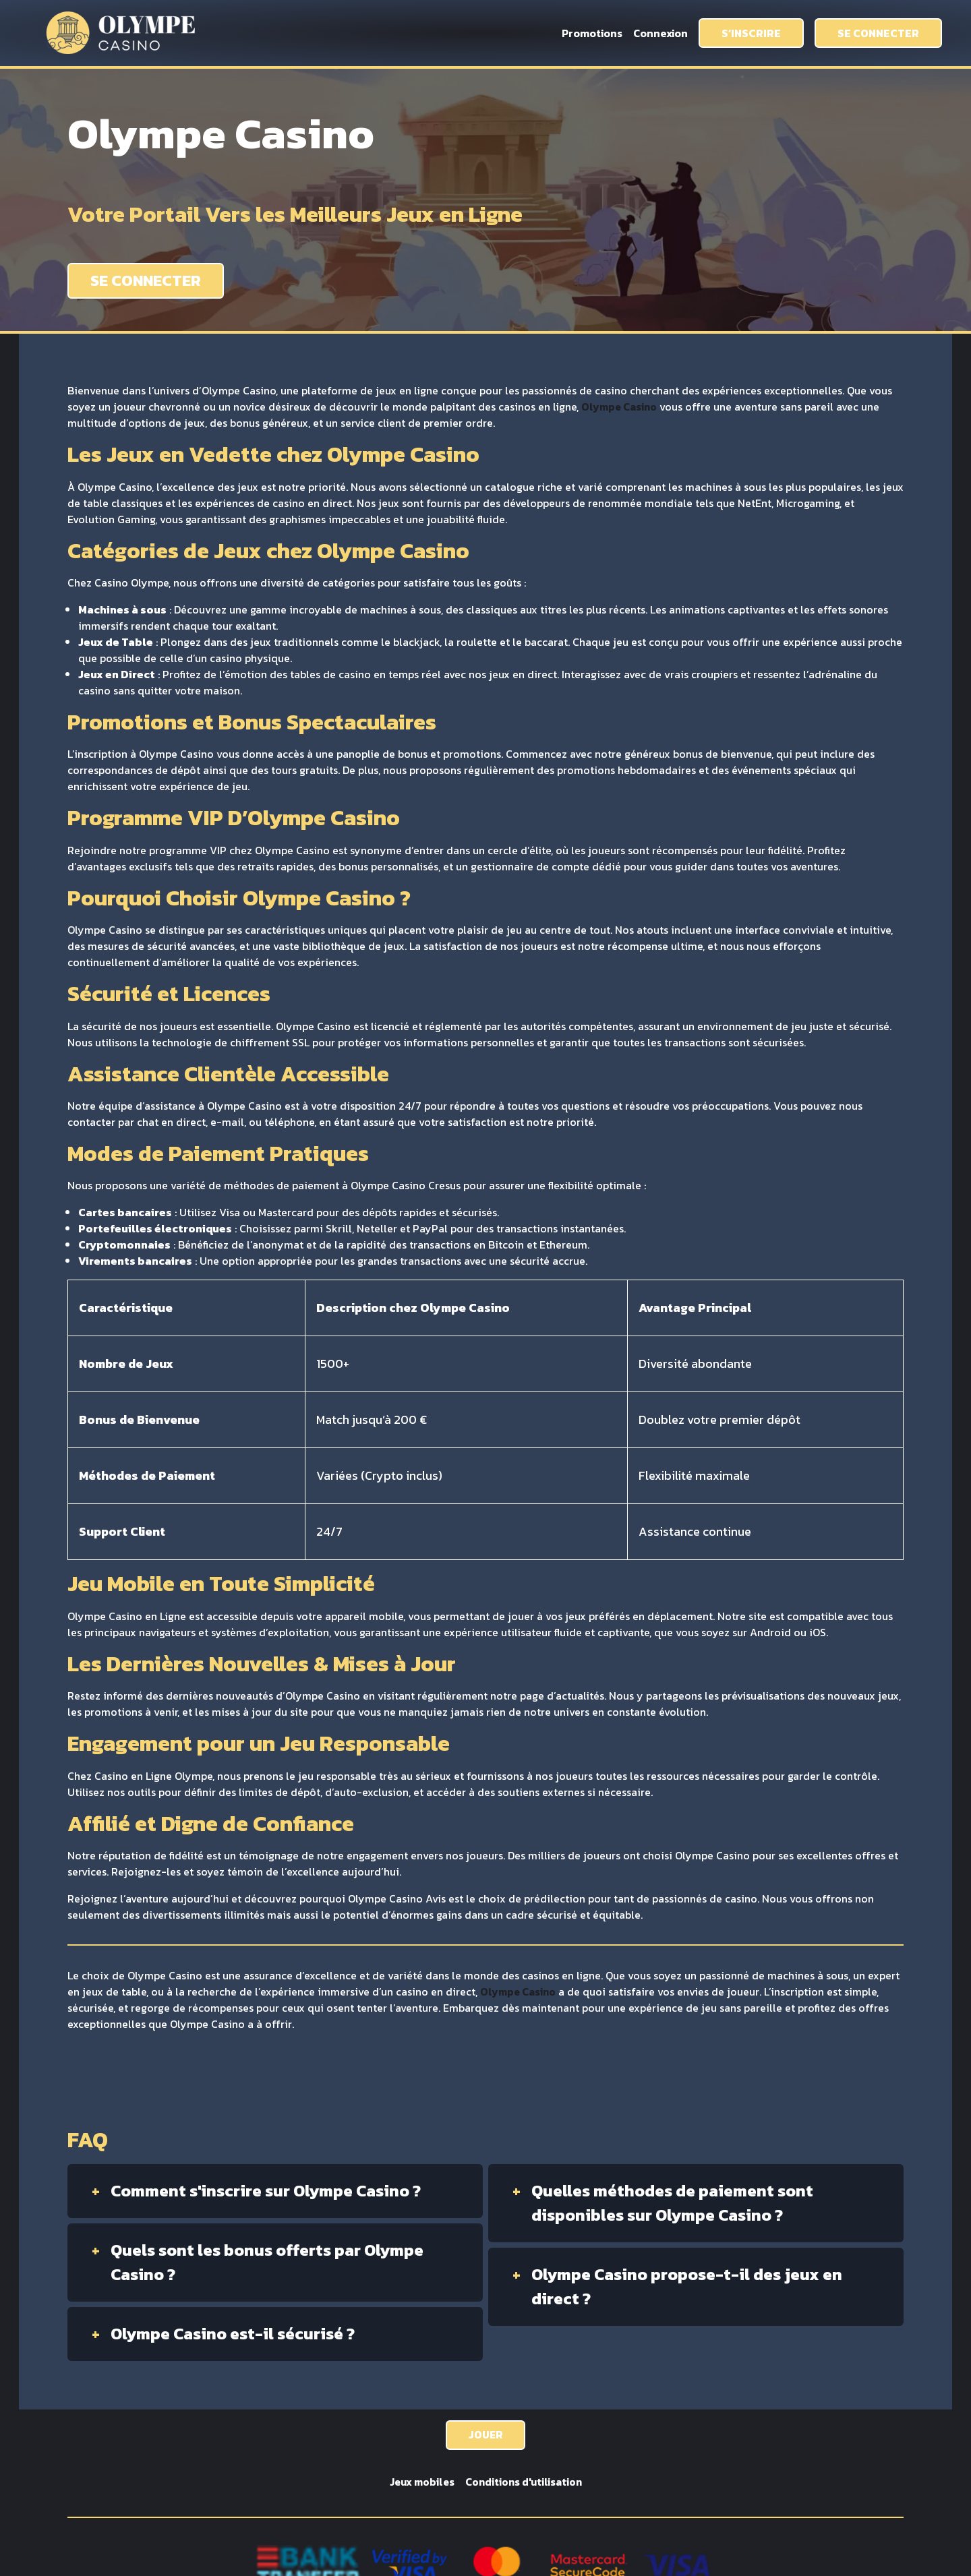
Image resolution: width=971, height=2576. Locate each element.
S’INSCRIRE (751, 33)
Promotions (592, 33)
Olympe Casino (620, 407)
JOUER (486, 2435)
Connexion (660, 33)
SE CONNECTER (878, 33)
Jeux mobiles (420, 2483)
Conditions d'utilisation (525, 2483)
